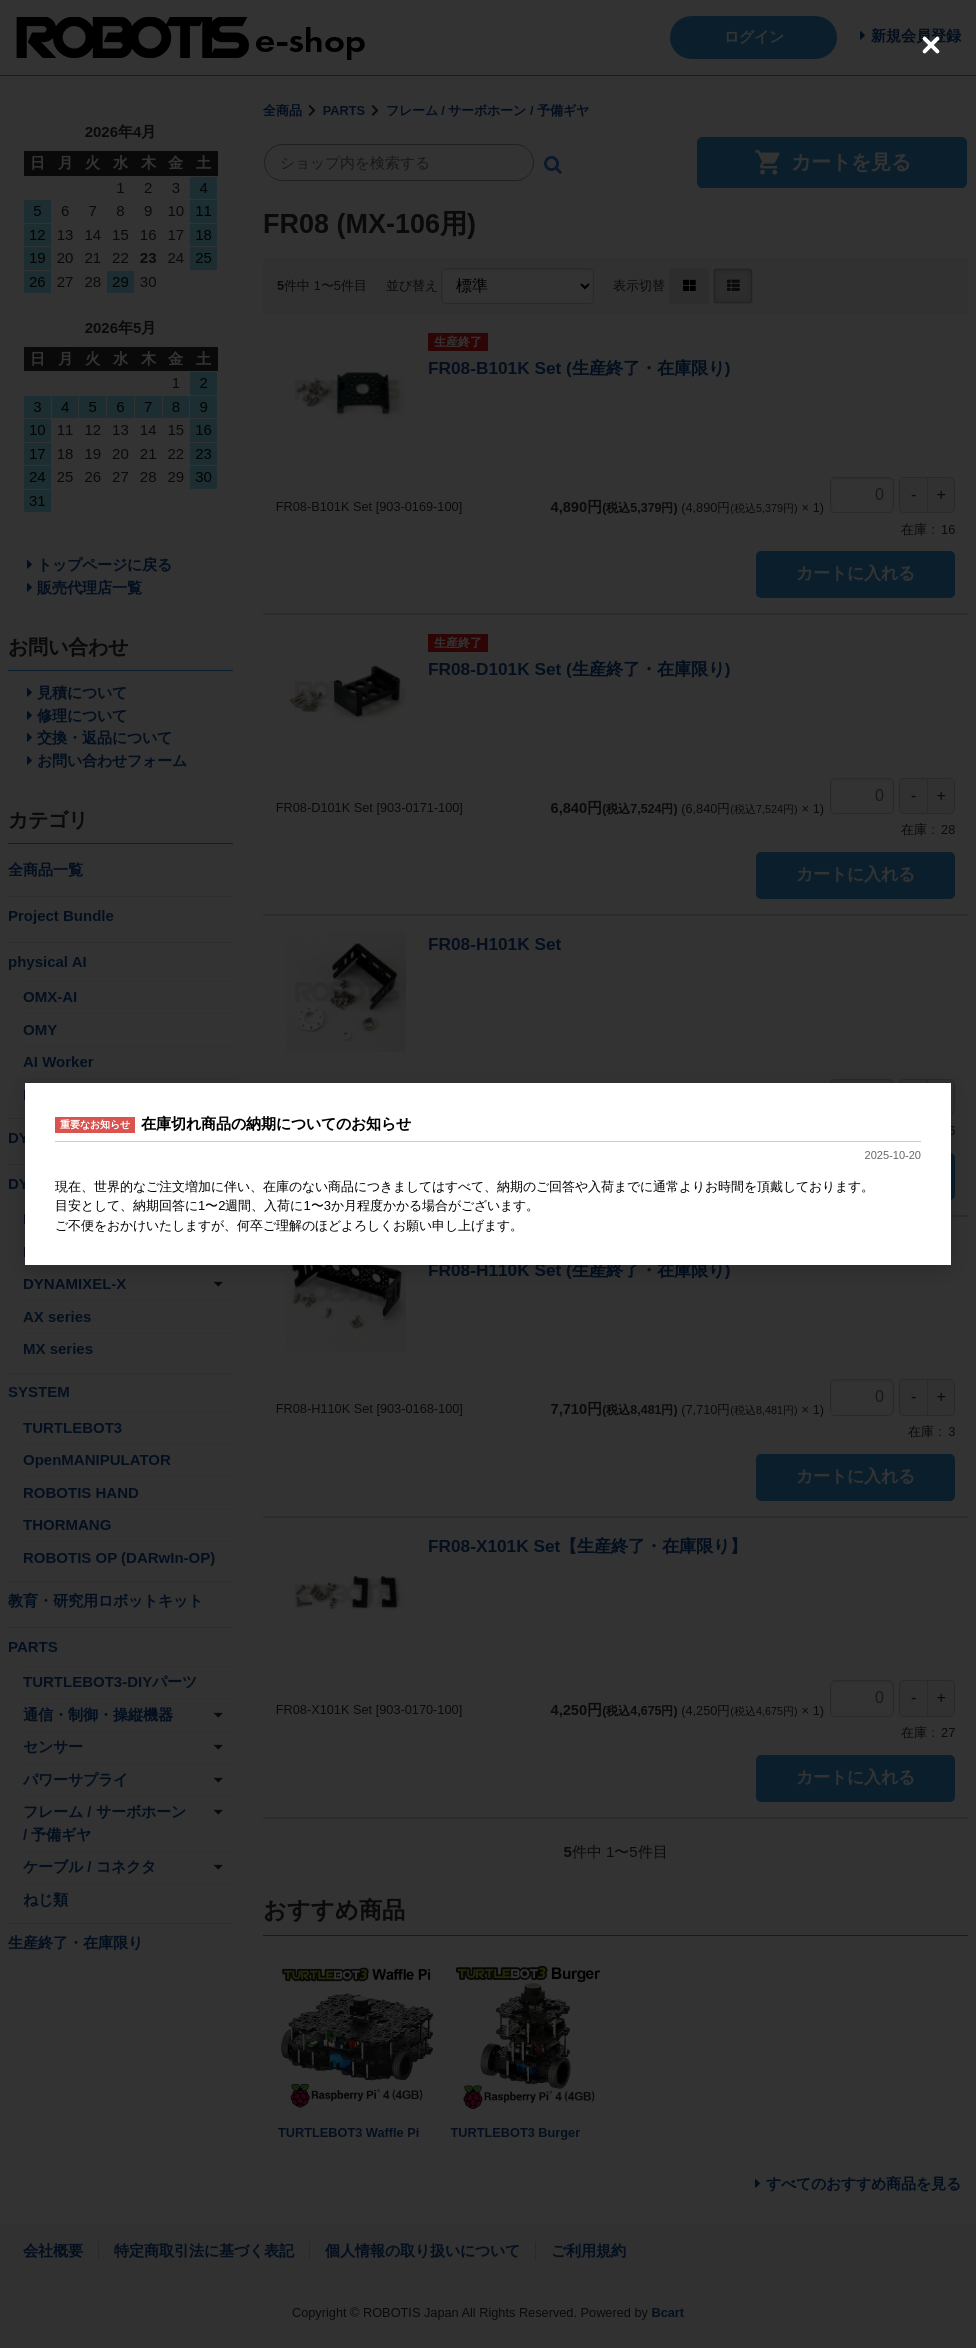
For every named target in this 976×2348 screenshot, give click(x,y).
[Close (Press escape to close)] (931, 45)
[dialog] (488, 1174)
